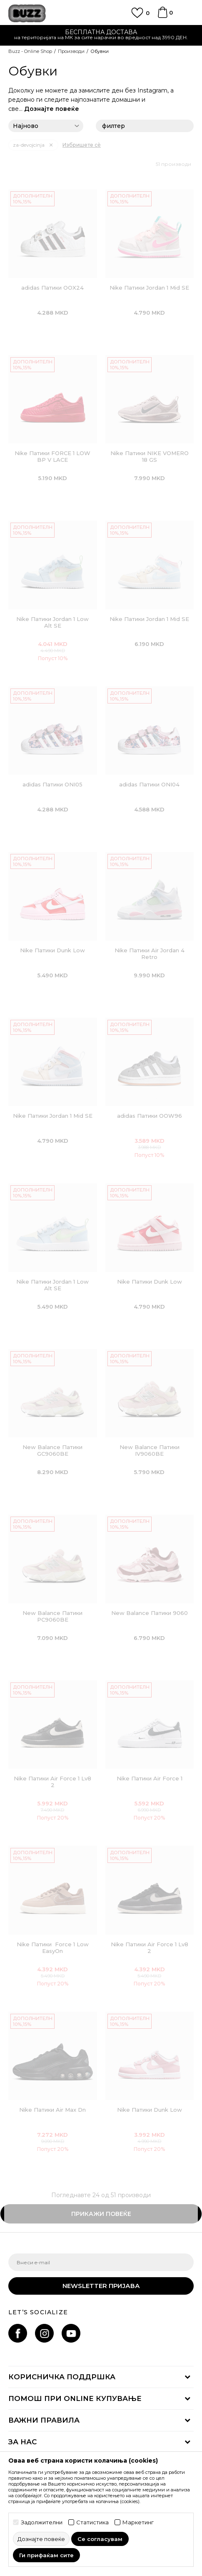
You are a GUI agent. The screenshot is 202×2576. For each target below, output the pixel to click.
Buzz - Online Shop (30, 51)
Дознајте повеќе (51, 109)
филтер (144, 126)
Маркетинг (138, 2522)
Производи (71, 51)
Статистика (92, 2522)
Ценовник (101, 34)
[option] (101, 35)
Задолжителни (41, 2522)
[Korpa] (162, 16)
